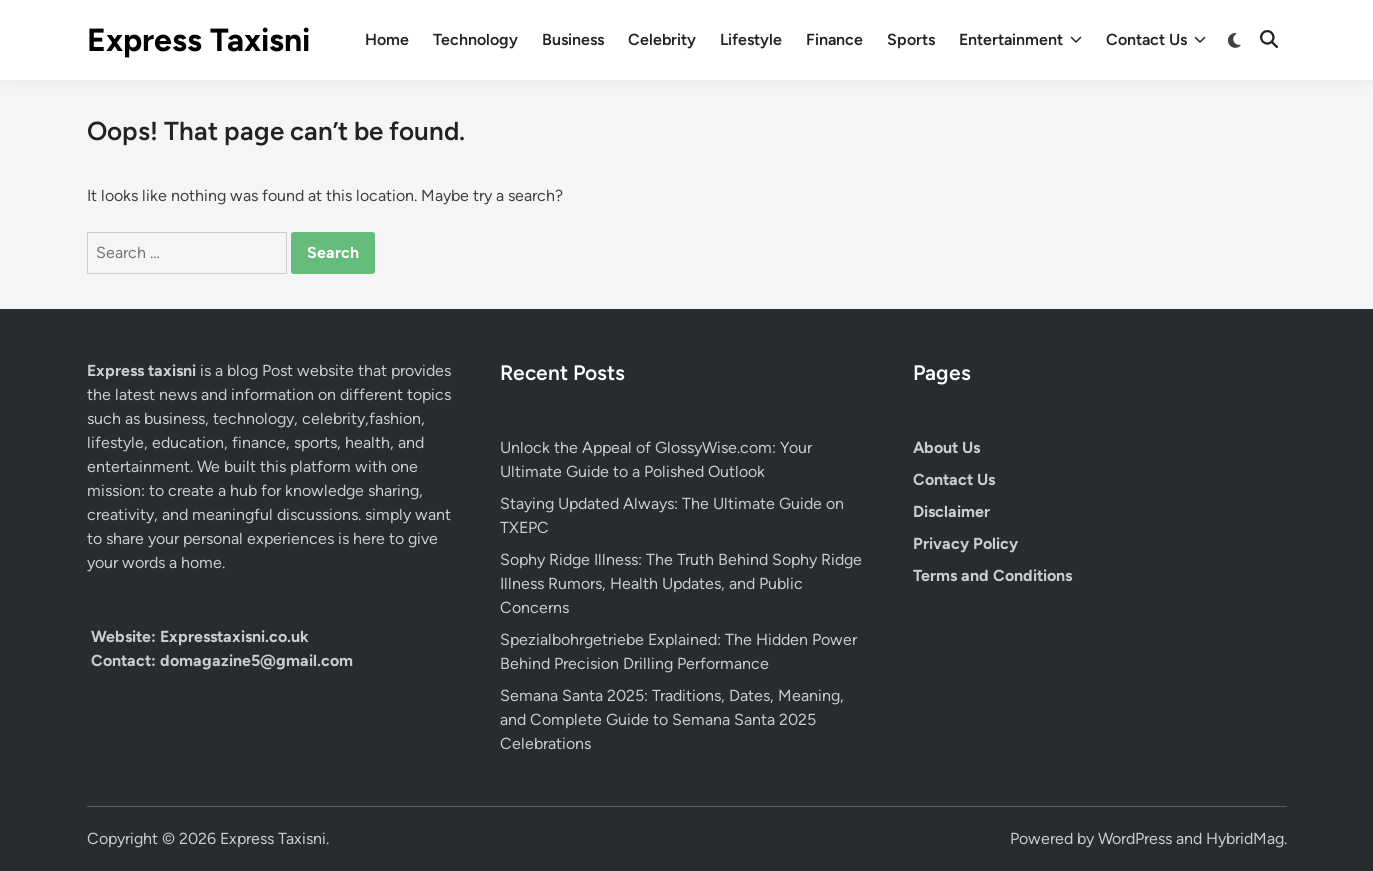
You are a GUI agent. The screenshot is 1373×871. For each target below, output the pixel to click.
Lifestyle (751, 39)
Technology (475, 39)
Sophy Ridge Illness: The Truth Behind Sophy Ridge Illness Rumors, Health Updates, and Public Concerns (681, 583)
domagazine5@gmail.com (256, 660)
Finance (834, 39)
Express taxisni (143, 370)
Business (573, 39)
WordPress (1135, 838)
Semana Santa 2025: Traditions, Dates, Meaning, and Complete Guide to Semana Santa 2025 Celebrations (672, 719)
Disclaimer (951, 511)
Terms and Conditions (992, 575)
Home (387, 39)
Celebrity (662, 39)
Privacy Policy (965, 543)
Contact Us (1156, 40)
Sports (911, 39)
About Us (946, 447)
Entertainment (1020, 40)
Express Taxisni (198, 40)
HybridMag (1245, 838)
